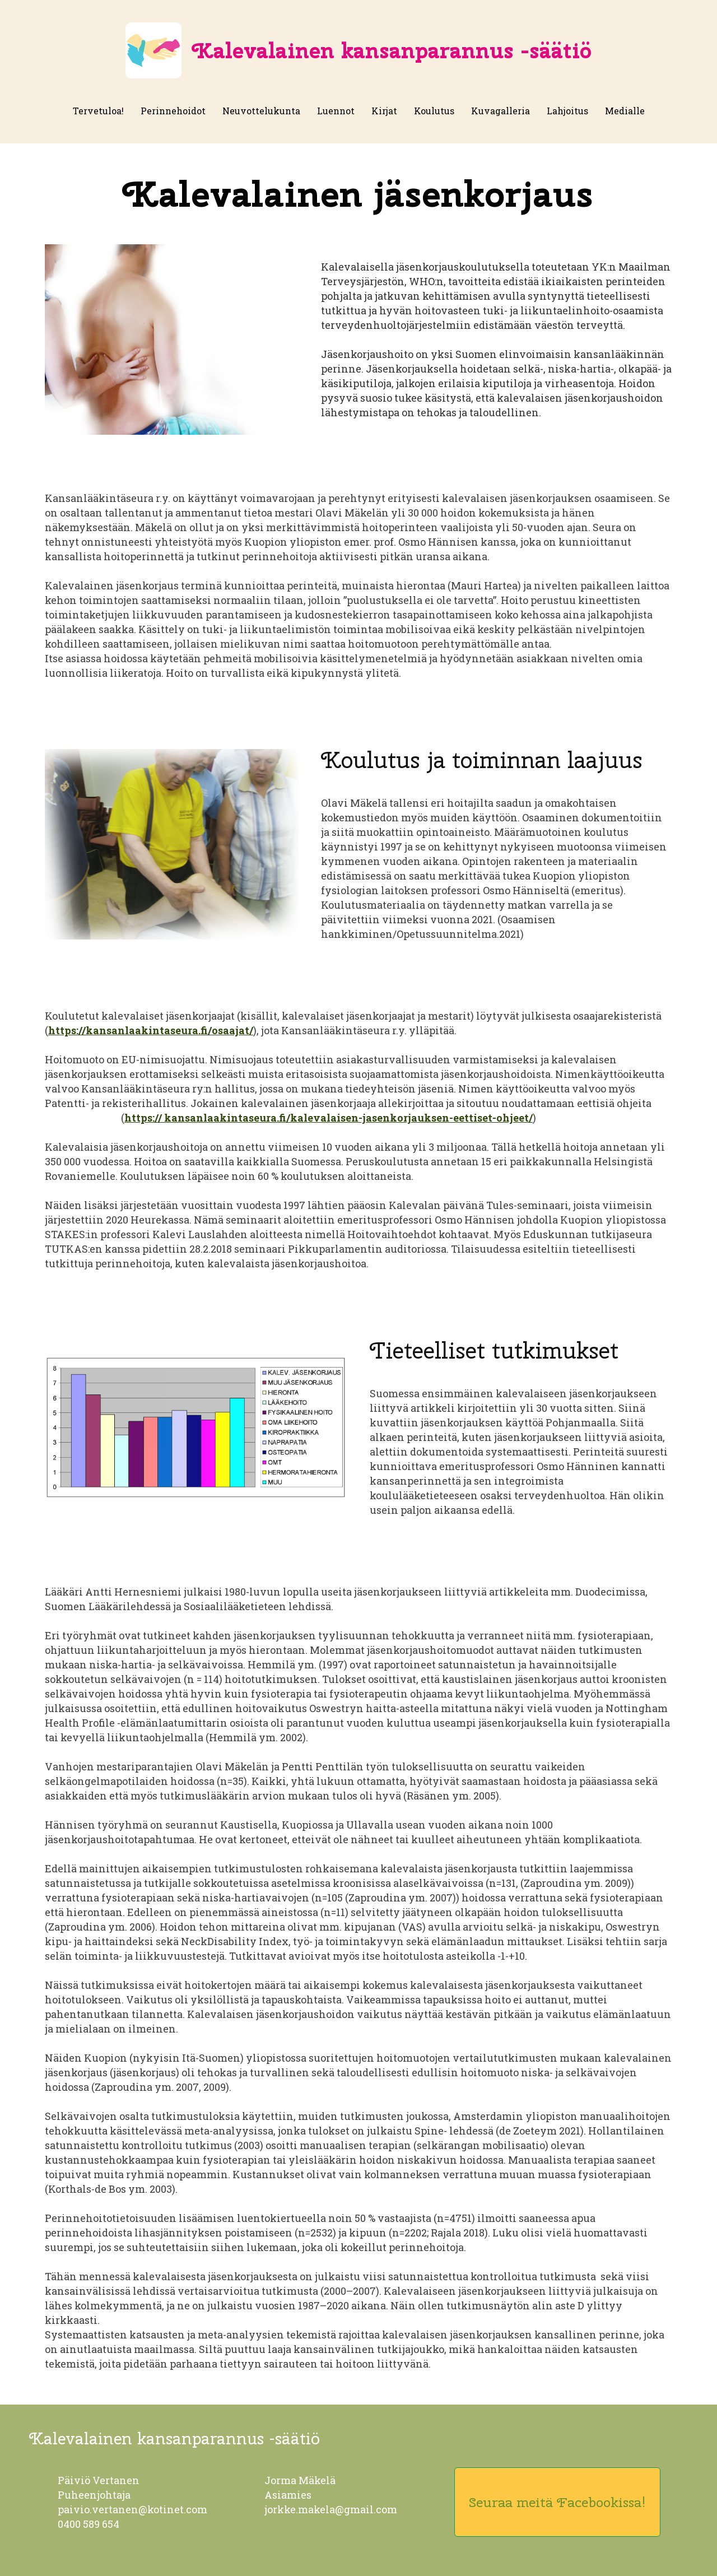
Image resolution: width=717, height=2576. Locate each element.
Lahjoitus (567, 111)
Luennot (336, 111)
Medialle (625, 111)
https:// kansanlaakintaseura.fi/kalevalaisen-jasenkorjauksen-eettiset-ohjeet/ (328, 1117)
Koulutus (434, 111)
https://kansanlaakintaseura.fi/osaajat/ (150, 1030)
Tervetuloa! (98, 111)
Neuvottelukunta (261, 111)
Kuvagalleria (500, 111)
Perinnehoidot (173, 111)
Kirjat (384, 111)
